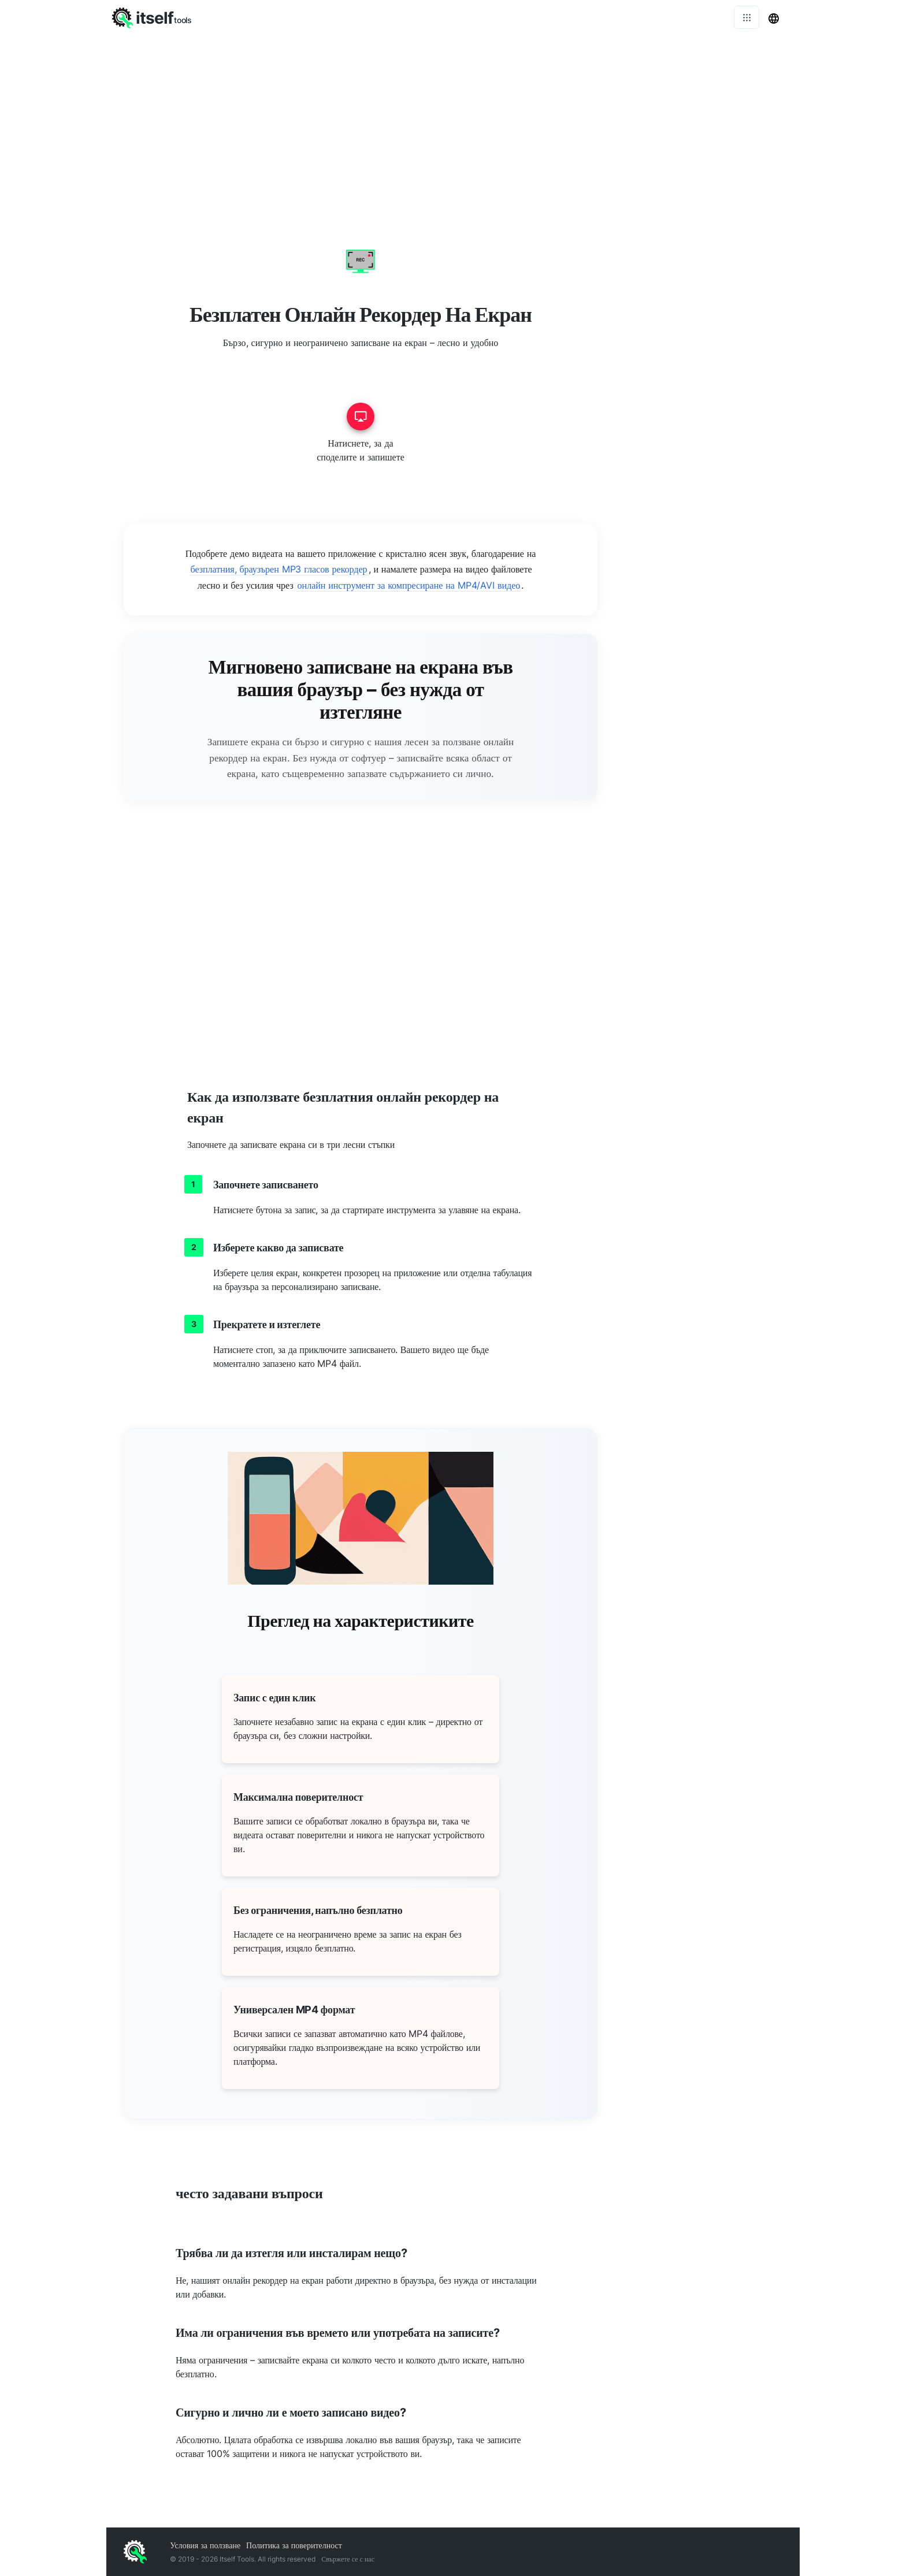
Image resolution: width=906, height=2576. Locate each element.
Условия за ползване (205, 2545)
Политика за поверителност (294, 2545)
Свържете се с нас (347, 2559)
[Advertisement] (453, 121)
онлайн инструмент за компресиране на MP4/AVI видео (409, 585)
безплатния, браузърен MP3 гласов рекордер (279, 569)
